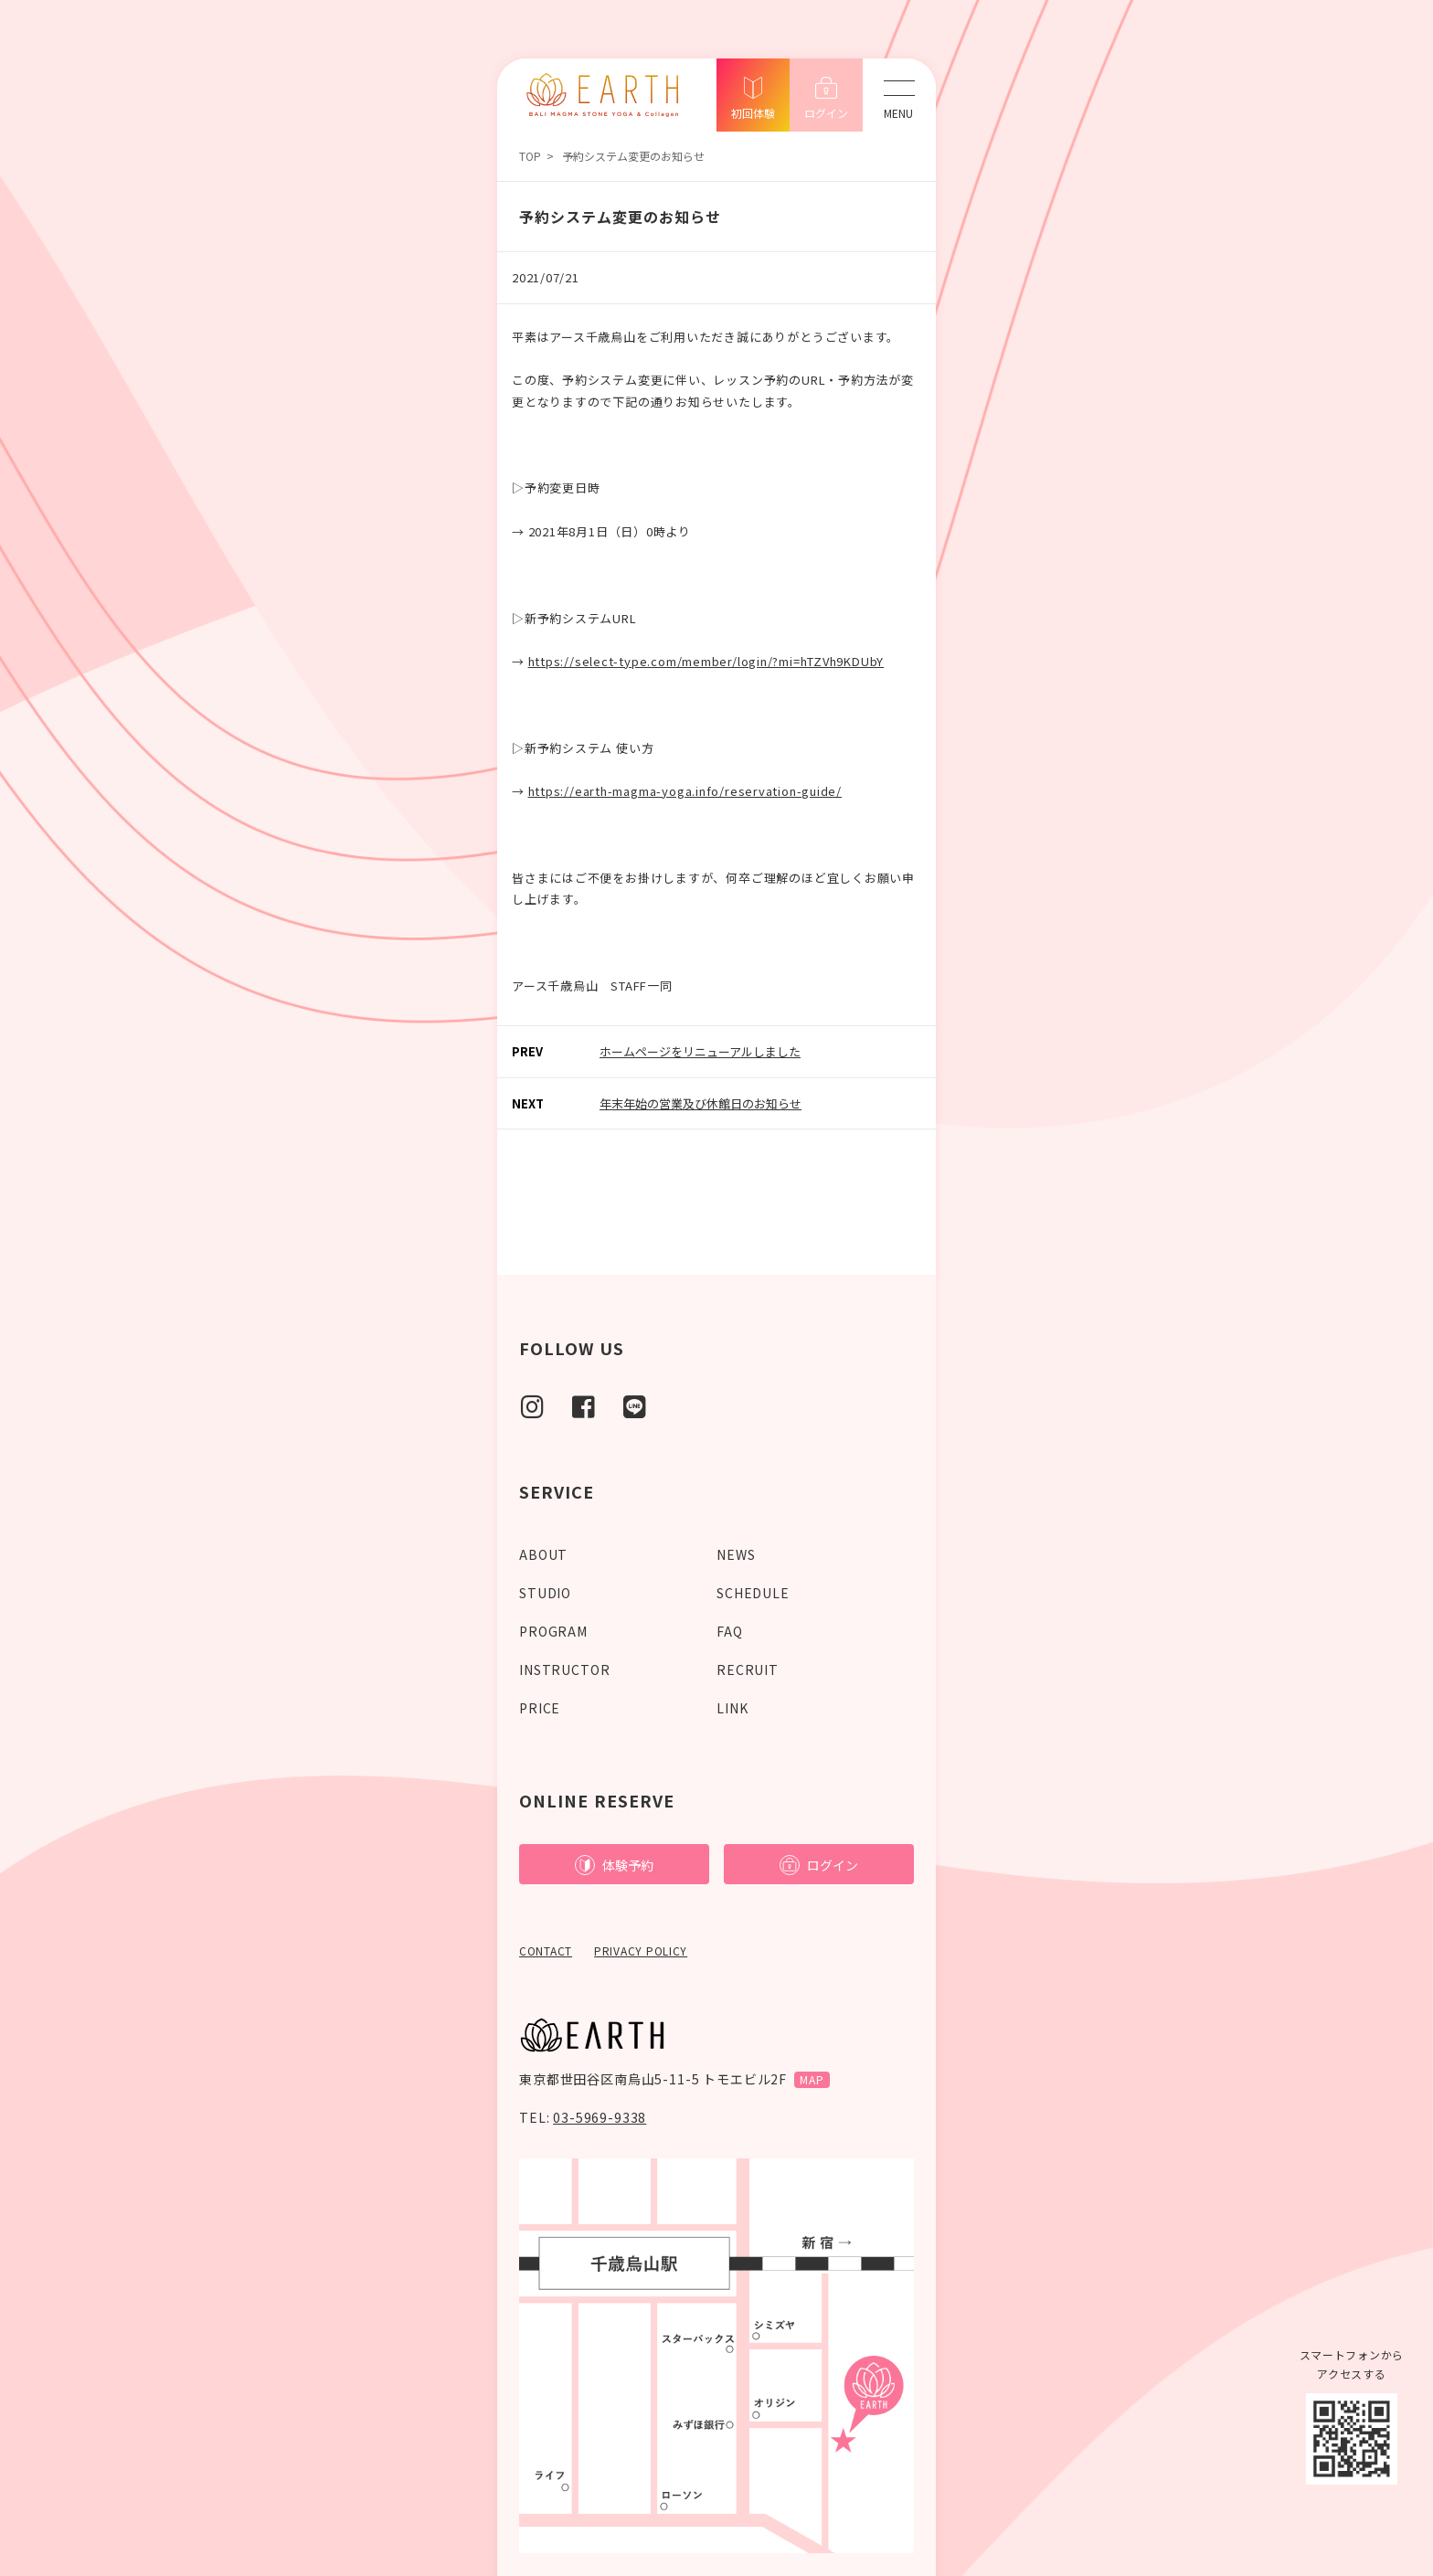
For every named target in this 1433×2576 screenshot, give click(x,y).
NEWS (735, 1554)
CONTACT (545, 1950)
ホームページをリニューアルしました (700, 1051)
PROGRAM (553, 1631)
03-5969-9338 (599, 2117)
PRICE (539, 1708)
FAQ (729, 1631)
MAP (812, 2079)
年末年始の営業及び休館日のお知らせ (700, 1103)
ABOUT (543, 1554)
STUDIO (545, 1593)
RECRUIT (747, 1669)
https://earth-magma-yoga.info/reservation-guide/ (685, 791)
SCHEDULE (753, 1593)
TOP (530, 156)
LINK (732, 1708)
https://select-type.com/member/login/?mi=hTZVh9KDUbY (706, 661)
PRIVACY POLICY (640, 1950)
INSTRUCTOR (564, 1669)
